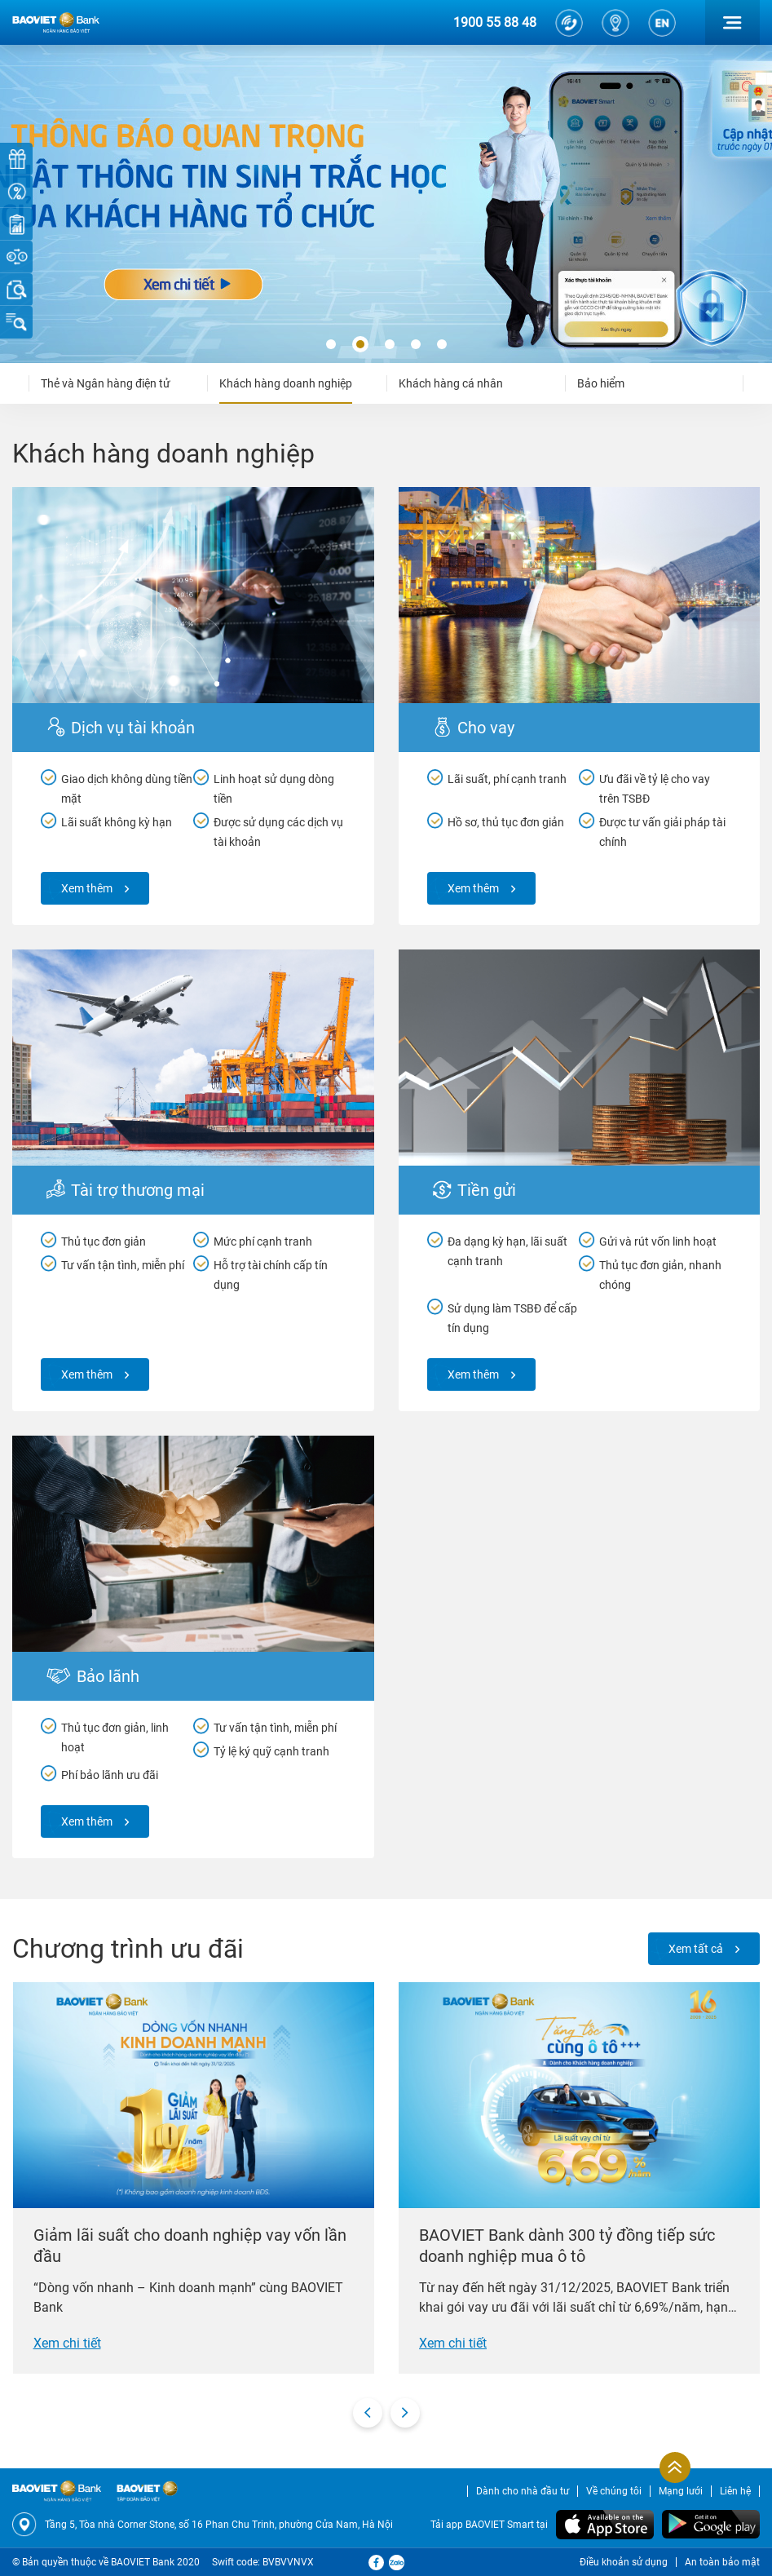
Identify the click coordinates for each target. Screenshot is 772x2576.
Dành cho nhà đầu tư (522, 2491)
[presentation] (367, 2413)
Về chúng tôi (614, 2491)
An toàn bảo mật (722, 2562)
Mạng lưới (681, 2491)
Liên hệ (735, 2491)
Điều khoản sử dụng (624, 2562)
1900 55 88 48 (494, 22)
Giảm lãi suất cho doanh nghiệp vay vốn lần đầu (189, 2245)
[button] (331, 345)
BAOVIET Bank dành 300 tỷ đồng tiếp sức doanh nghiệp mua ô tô (567, 2245)
